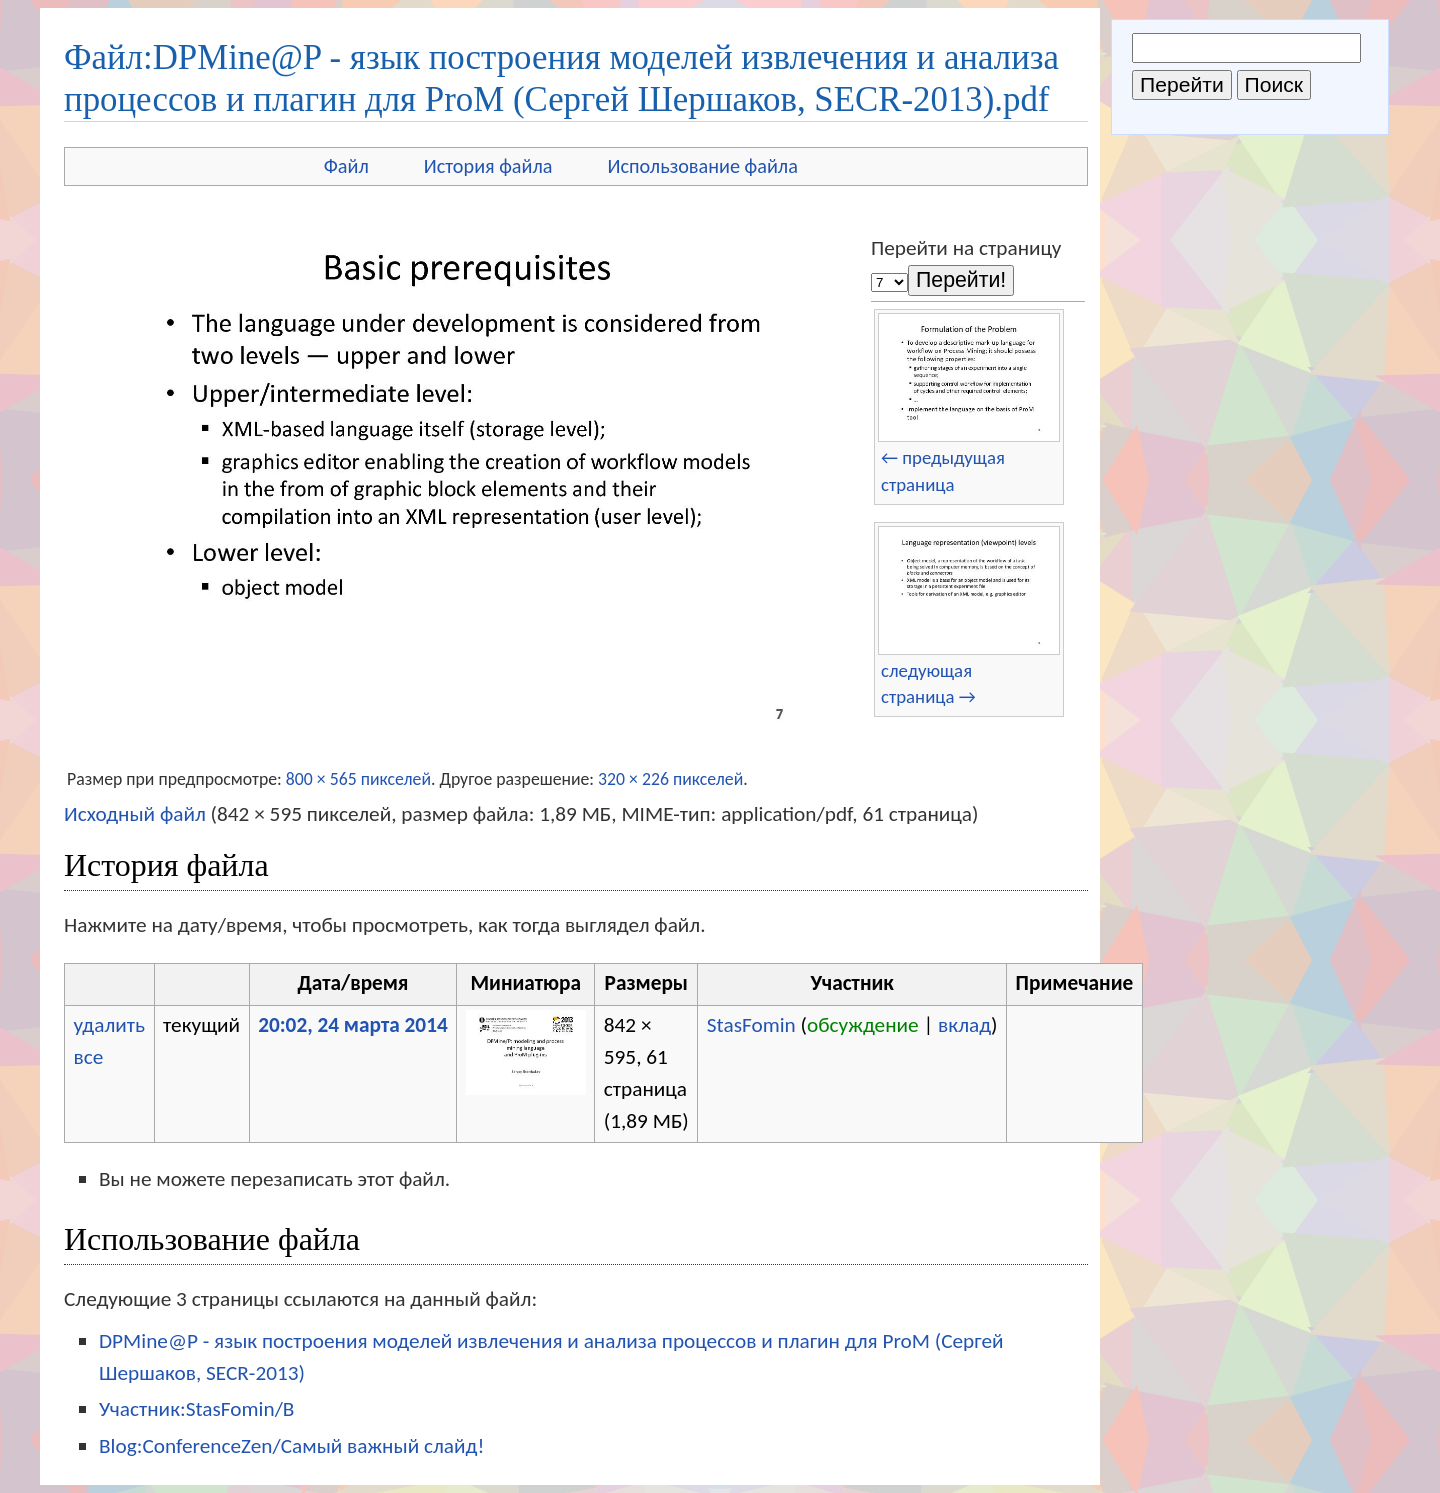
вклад (964, 1025)
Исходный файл (135, 814)
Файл (346, 166)
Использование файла (703, 166)
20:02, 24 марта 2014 (353, 1025)
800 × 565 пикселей (358, 779)
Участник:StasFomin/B (196, 1409)
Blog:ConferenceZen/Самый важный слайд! (291, 1446)
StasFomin (751, 1025)
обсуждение (863, 1025)
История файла (488, 166)
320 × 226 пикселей (670, 779)
